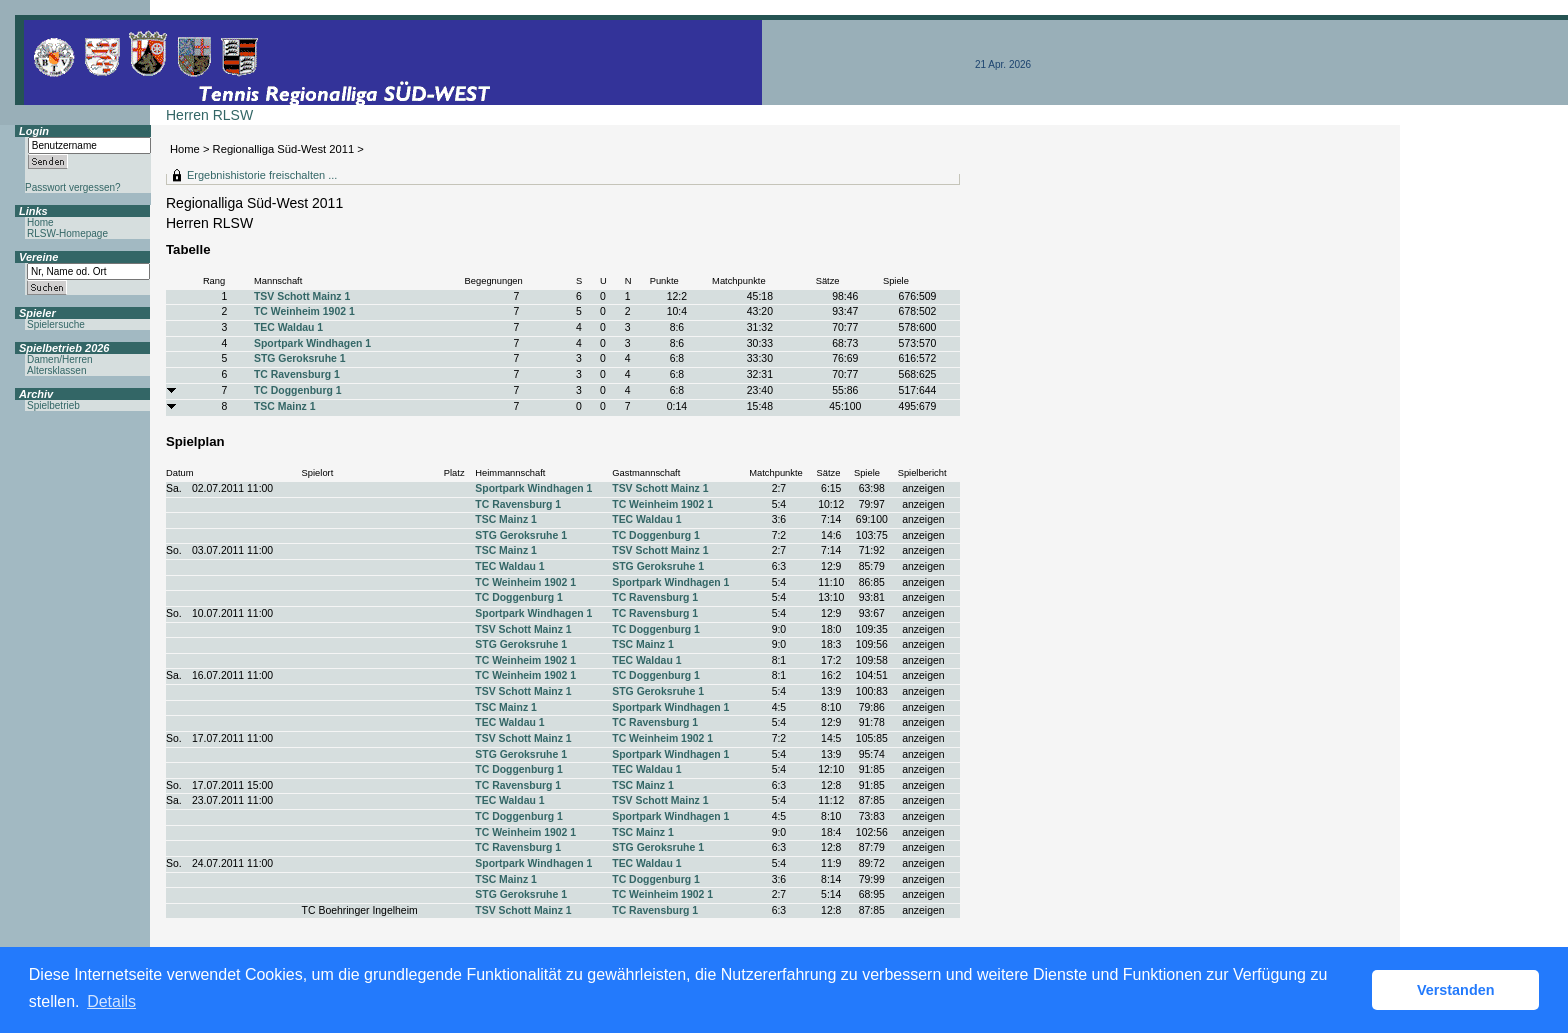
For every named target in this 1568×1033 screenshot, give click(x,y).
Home (185, 149)
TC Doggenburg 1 (298, 390)
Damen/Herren (60, 359)
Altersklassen (56, 370)
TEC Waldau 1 (288, 327)
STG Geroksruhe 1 (300, 358)
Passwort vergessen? (73, 187)
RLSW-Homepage (67, 233)
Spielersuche (56, 324)
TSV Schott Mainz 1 (302, 296)
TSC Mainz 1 (284, 406)
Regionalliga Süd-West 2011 (284, 149)
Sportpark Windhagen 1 (312, 343)
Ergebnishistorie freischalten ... (262, 175)
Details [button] (111, 1001)
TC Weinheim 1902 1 (304, 311)
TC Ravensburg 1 (297, 374)
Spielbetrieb (53, 405)
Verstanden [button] (1456, 990)
